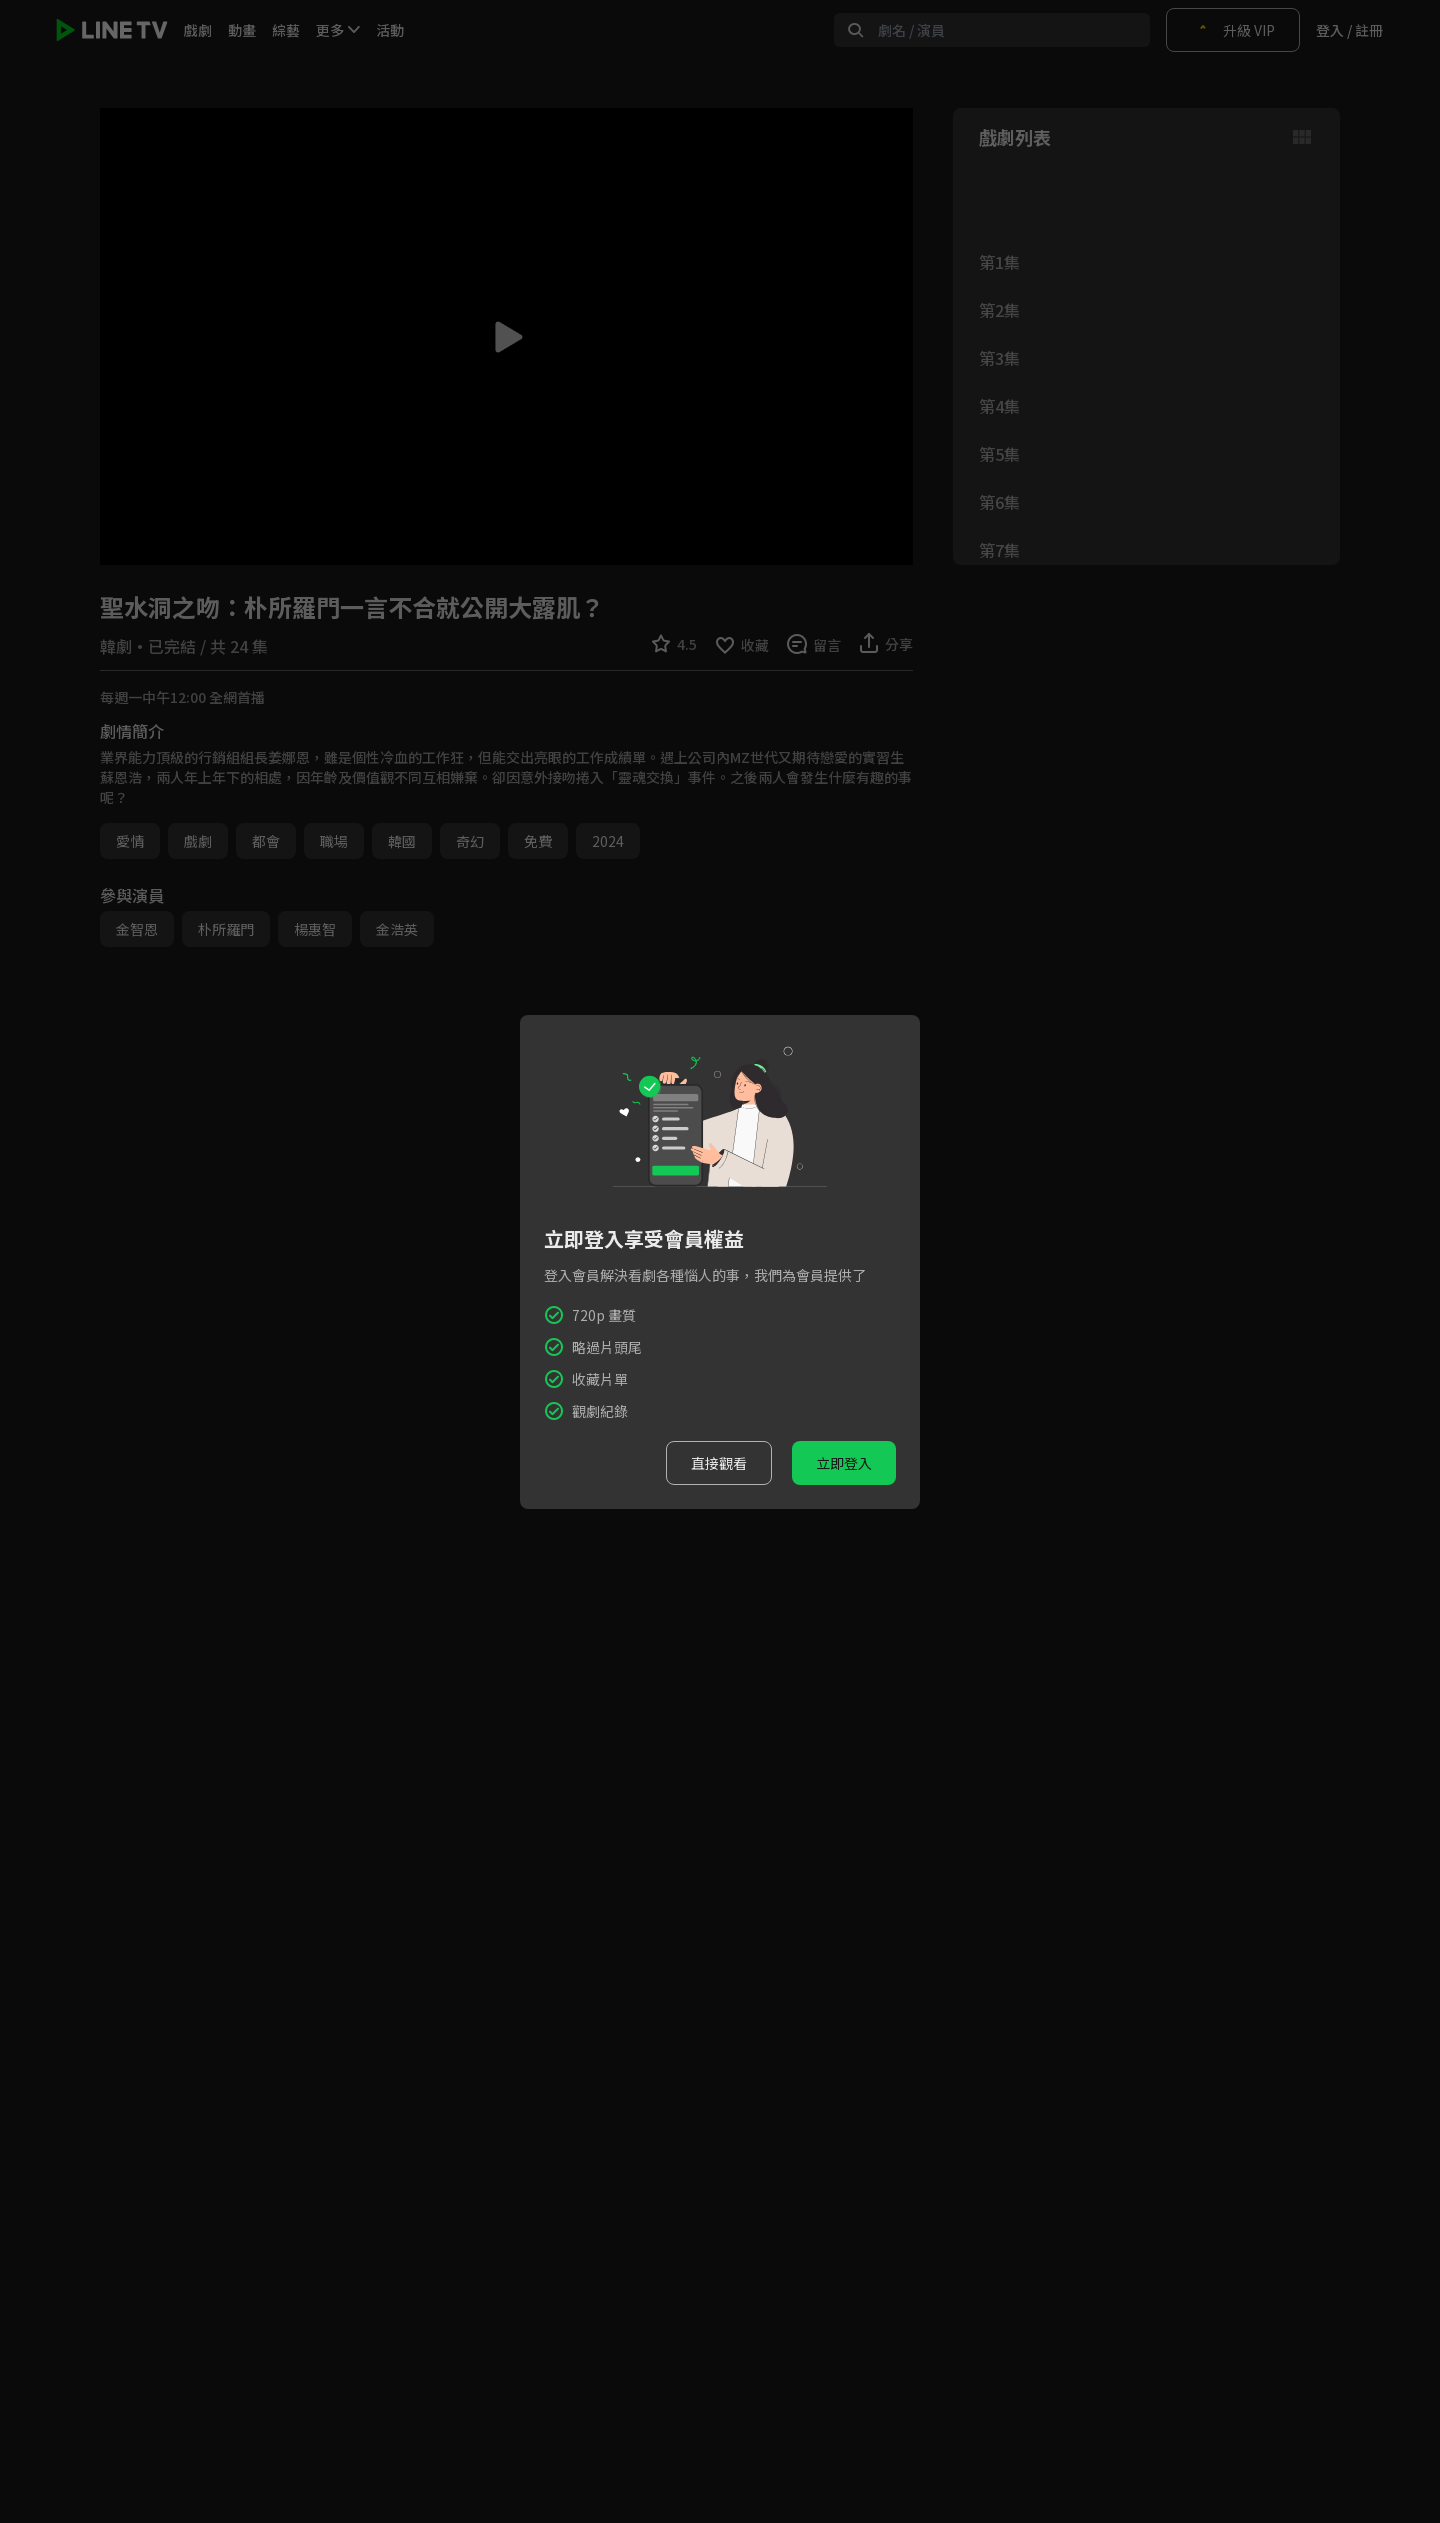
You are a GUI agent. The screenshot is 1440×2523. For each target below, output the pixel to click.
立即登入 (844, 1463)
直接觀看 (719, 1463)
